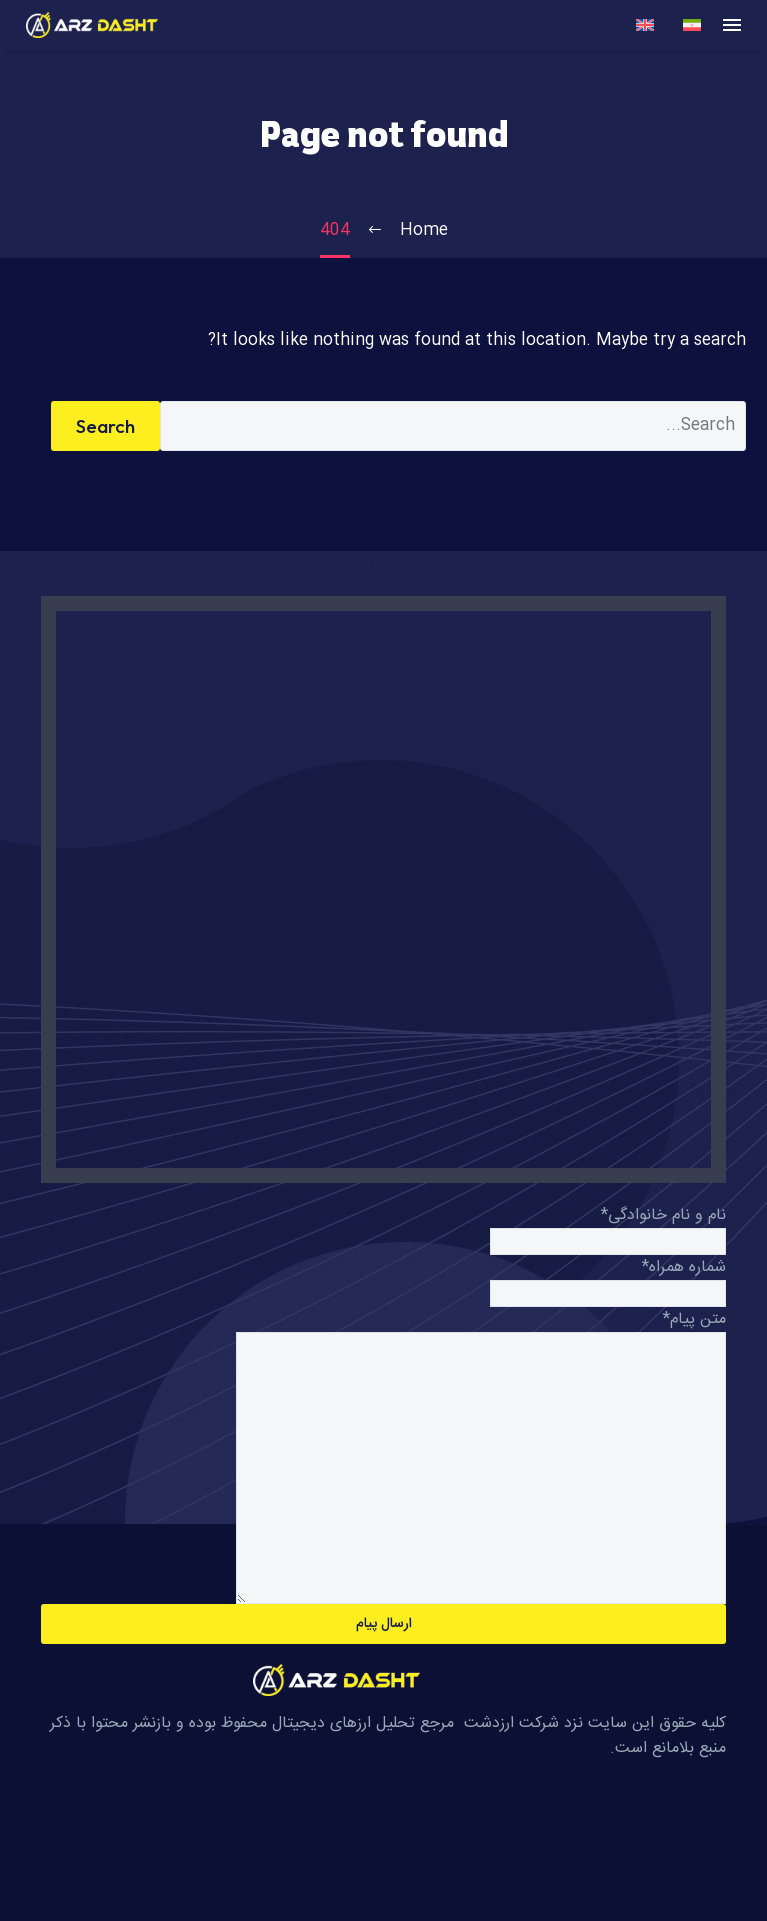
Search (105, 426)
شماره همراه (684, 1267)
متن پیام (694, 1319)
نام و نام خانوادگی (663, 1215)
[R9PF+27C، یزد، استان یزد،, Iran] (383, 889)
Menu (732, 25)
